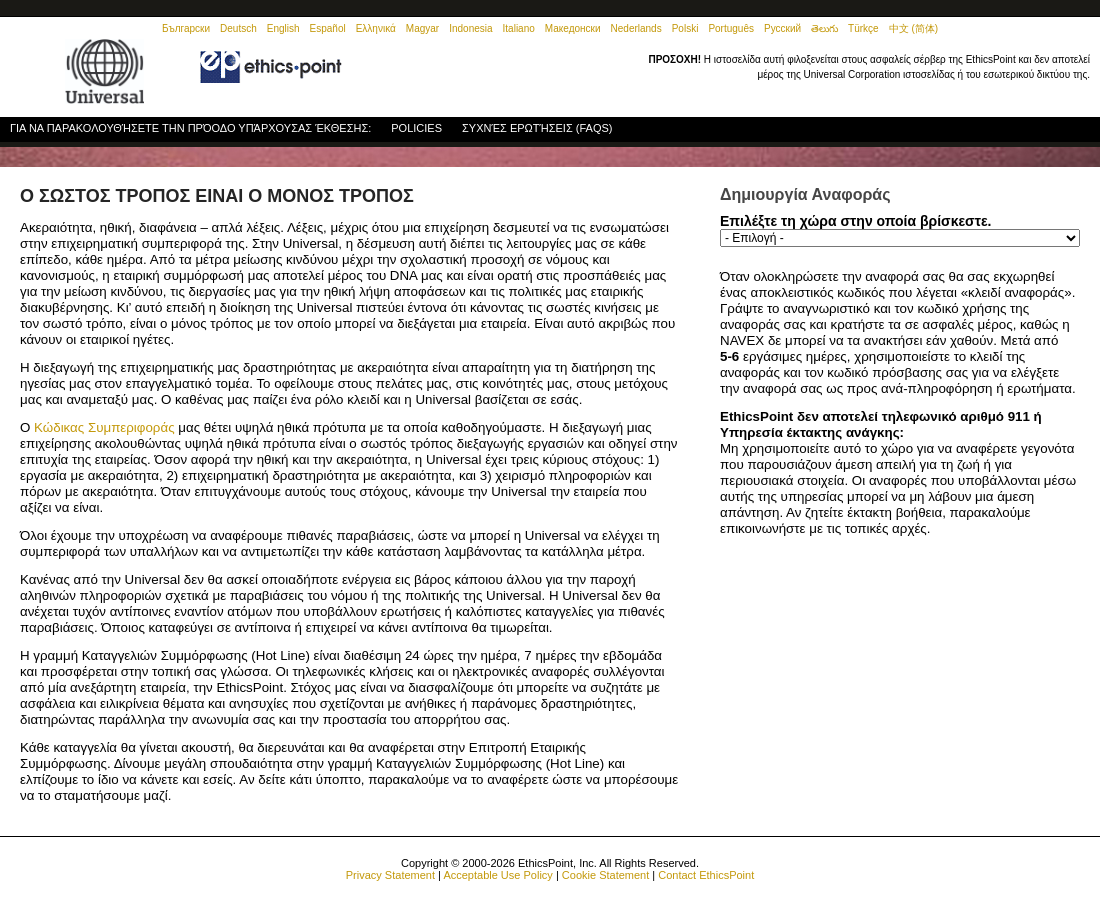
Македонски (573, 28)
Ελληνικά (376, 28)
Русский (782, 28)
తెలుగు (824, 28)
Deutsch (238, 28)
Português (731, 28)
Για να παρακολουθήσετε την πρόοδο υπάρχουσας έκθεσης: (190, 128)
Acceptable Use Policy (497, 875)
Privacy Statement (390, 875)
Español (328, 28)
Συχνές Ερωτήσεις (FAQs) (537, 128)
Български (186, 28)
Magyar (422, 28)
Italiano (519, 28)
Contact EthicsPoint (706, 875)
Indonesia (470, 28)
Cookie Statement (605, 875)
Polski (685, 28)
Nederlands (636, 28)
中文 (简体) (913, 28)
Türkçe (863, 28)
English (283, 28)
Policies (416, 130)
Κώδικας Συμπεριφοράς (104, 427)
